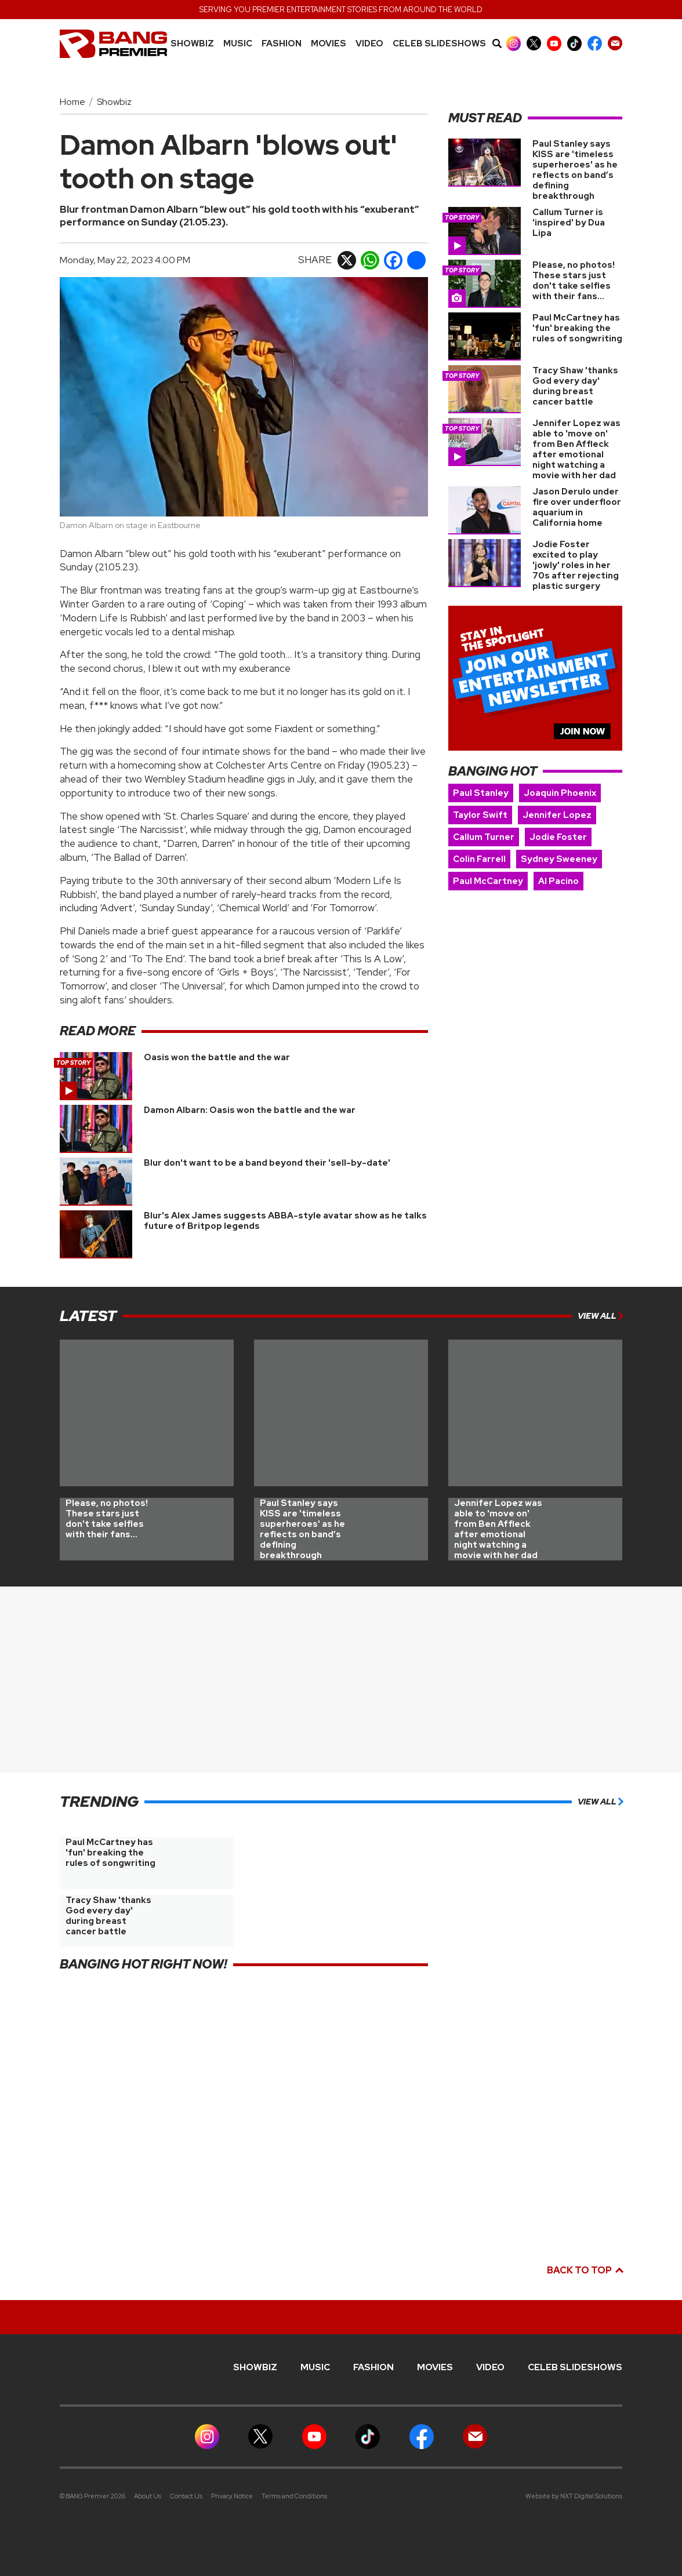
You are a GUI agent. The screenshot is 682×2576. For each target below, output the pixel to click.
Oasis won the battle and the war (217, 1057)
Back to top (584, 2270)
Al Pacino (558, 881)
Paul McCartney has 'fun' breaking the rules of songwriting (577, 328)
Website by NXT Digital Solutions (573, 2496)
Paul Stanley (481, 793)
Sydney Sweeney (559, 859)
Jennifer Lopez (557, 815)
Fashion (282, 43)
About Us (147, 2496)
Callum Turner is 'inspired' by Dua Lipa (568, 222)
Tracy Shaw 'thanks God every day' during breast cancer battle (575, 386)
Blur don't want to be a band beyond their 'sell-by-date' (267, 1163)
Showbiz (192, 43)
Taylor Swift (480, 815)
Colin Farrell (479, 859)
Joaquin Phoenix (560, 793)
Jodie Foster (558, 837)
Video (369, 43)
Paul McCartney (488, 881)
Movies (328, 43)
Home (72, 102)
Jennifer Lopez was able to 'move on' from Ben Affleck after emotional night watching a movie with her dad (576, 449)
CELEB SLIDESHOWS (439, 43)
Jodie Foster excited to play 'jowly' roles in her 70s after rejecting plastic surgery (575, 565)
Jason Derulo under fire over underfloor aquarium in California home (576, 507)
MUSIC (237, 43)
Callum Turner (483, 837)
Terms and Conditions (294, 2496)
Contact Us (186, 2496)
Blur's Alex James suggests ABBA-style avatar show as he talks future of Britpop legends (285, 1221)
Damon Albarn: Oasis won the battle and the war (249, 1110)
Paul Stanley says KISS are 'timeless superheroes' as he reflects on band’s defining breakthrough (575, 170)
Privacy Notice (232, 2496)
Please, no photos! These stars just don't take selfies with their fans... (573, 280)
